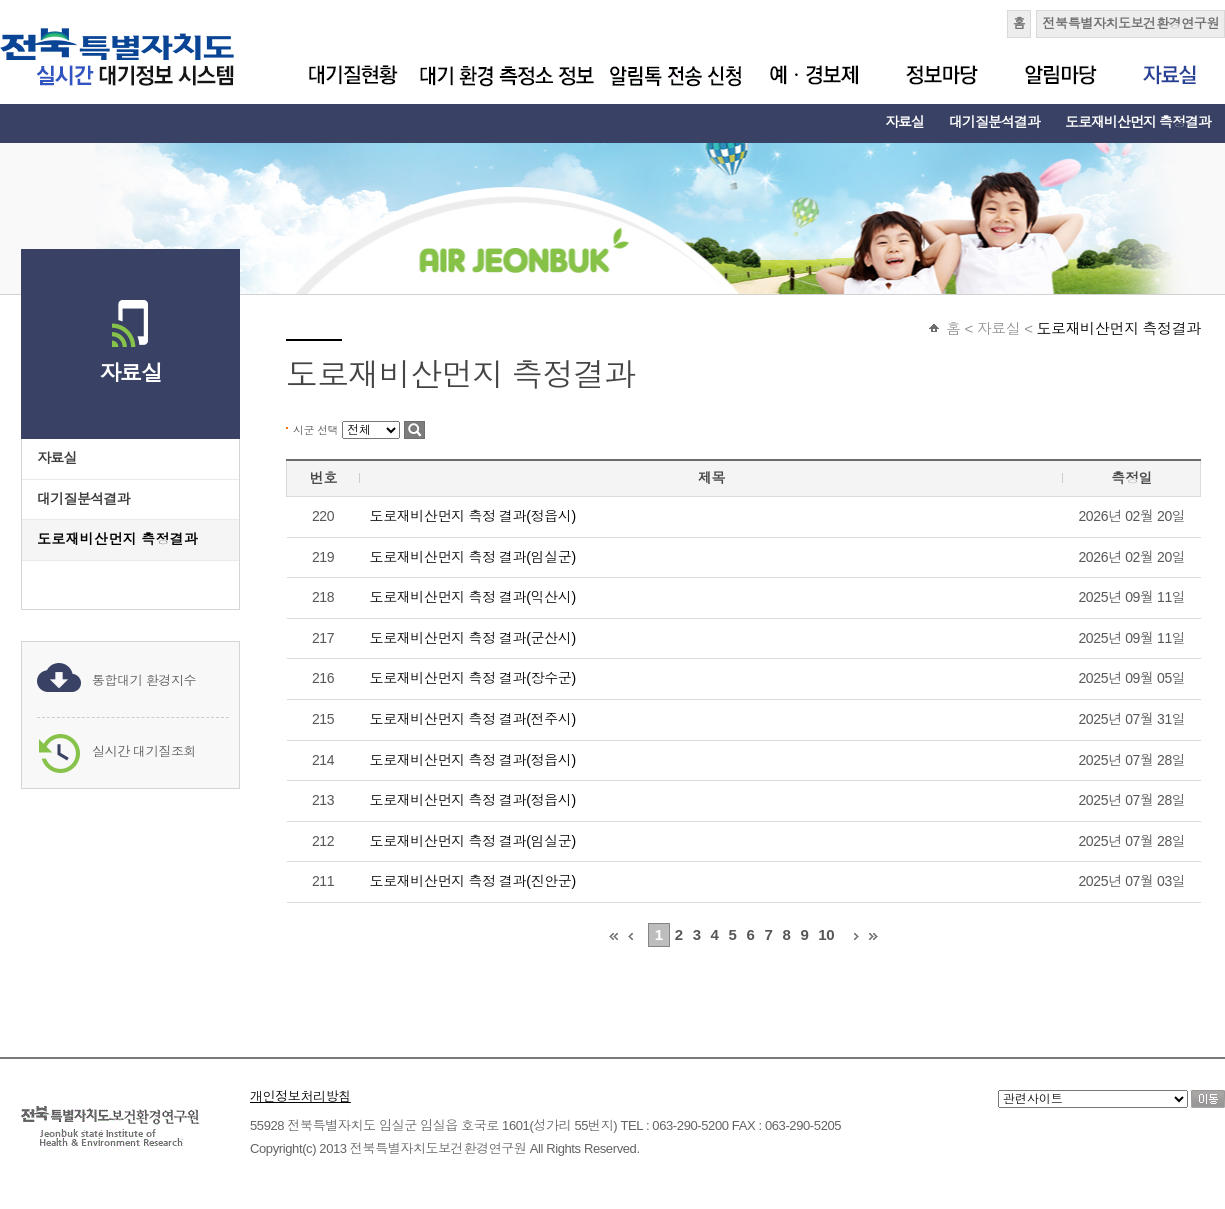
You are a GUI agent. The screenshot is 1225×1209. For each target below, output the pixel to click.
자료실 (904, 122)
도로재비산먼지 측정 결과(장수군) (473, 678)
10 (826, 934)
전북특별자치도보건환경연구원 (1130, 23)
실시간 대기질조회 (144, 751)
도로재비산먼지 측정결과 (1138, 122)
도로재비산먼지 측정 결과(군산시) (473, 638)
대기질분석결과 (994, 122)
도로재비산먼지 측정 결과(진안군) (473, 881)
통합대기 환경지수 (144, 680)
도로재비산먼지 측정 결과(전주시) (473, 719)
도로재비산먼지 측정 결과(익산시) (473, 597)
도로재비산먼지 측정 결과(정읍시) (473, 516)
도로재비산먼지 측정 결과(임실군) (473, 557)
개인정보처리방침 (300, 1096)
